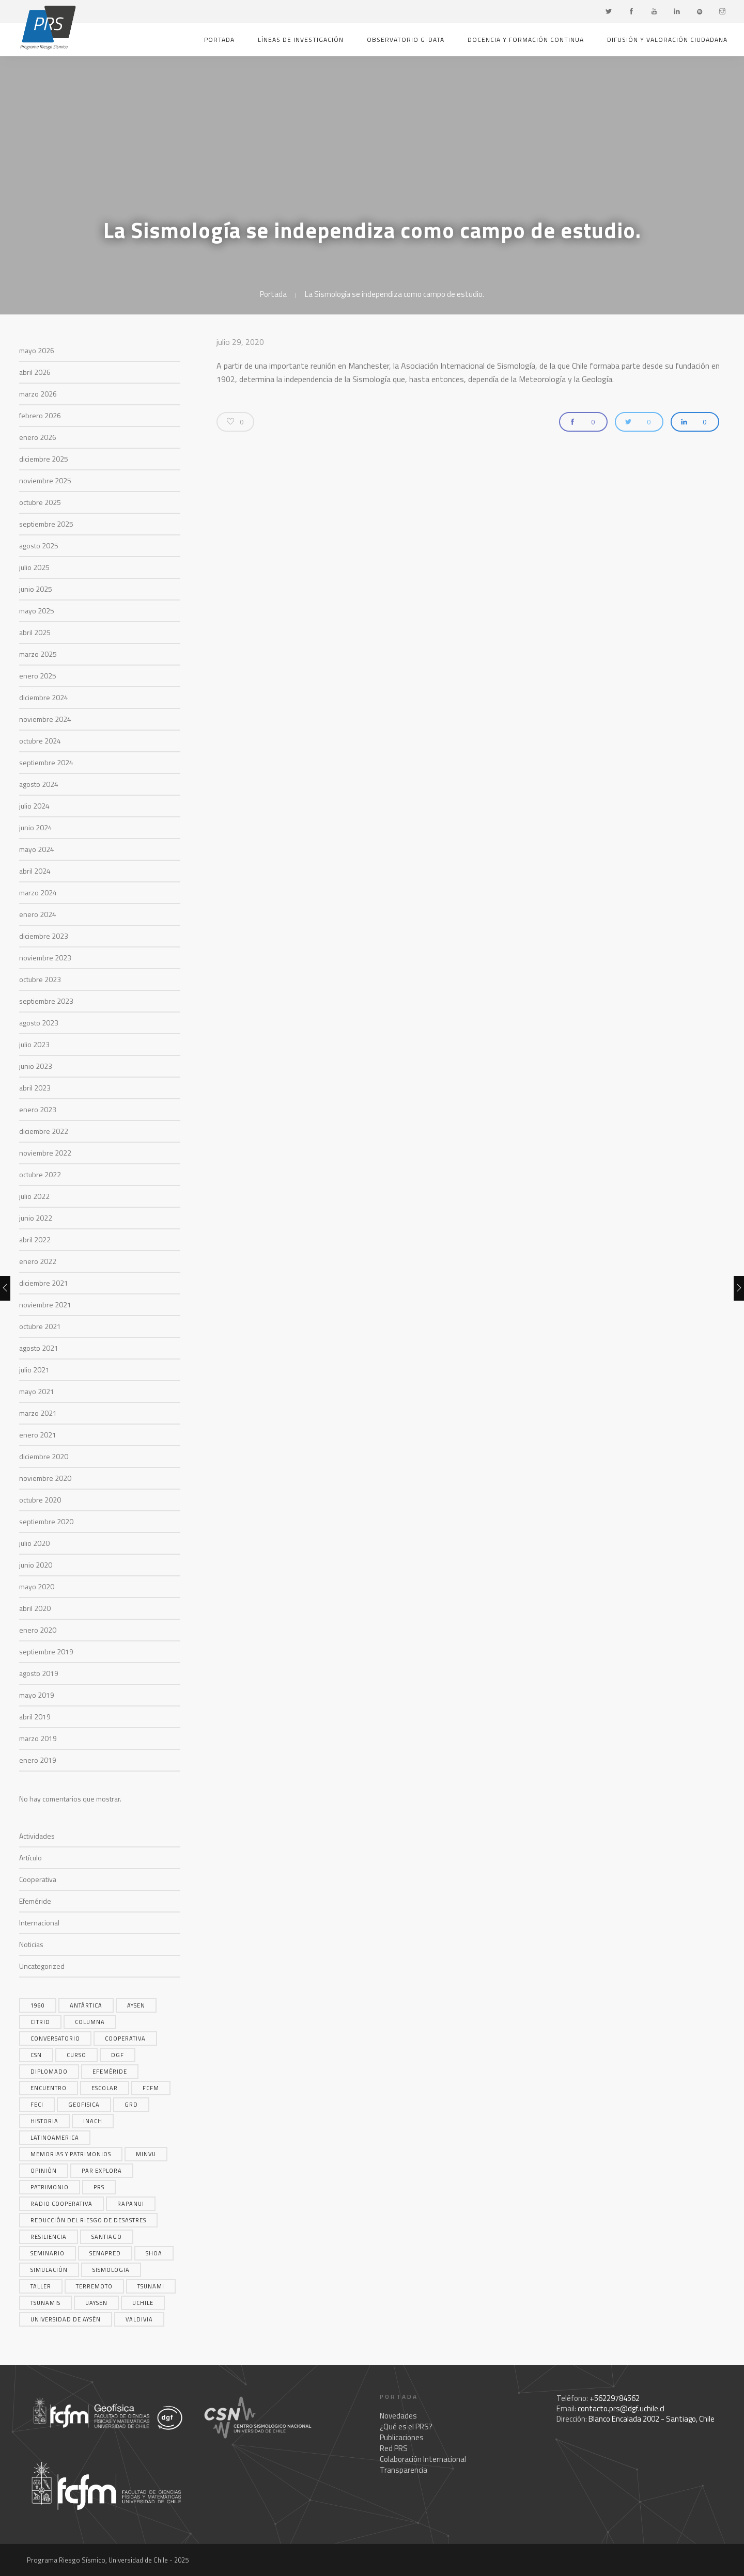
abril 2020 (35, 1608)
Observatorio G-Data (405, 39)
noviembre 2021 (45, 1304)
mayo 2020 (36, 1586)
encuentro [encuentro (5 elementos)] (48, 2088)
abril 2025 (35, 632)
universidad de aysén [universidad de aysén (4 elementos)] (65, 2319)
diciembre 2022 (43, 1131)
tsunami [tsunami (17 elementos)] (150, 2286)
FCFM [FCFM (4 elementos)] (151, 2088)
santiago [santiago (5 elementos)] (106, 2237)
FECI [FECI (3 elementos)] (36, 2104)
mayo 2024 (36, 849)
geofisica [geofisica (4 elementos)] (84, 2104)
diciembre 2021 (43, 1282)
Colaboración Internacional (423, 2459)
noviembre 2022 (45, 1152)
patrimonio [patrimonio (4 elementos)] (49, 2187)
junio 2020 (35, 1564)
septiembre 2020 (46, 1521)
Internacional (39, 1922)
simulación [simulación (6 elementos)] (49, 2270)
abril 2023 (35, 1087)
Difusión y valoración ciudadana (667, 39)
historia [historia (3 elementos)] (44, 2121)
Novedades (398, 2416)
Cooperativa (37, 1879)
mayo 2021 (36, 1391)
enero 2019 (37, 1760)
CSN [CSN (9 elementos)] (36, 2055)
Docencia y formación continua (526, 39)
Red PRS (394, 2448)
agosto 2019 (38, 1673)
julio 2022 (34, 1196)
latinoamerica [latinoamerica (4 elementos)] (54, 2138)
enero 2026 (37, 437)
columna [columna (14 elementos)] (90, 2022)
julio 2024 (34, 805)
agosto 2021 (38, 1347)
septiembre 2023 (46, 1000)
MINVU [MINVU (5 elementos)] (146, 2154)
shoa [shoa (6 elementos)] (154, 2253)
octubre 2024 (40, 740)
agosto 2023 (38, 1022)
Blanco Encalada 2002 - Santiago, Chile (651, 2419)
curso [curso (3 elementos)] (76, 2055)
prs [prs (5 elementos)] (99, 2187)
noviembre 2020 (45, 1478)
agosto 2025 (38, 545)
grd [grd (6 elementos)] (131, 2104)
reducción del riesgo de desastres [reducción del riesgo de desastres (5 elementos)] (88, 2220)
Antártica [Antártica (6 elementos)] (86, 2005)
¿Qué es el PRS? (406, 2426)
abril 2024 (35, 870)
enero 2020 (37, 1629)
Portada (219, 39)
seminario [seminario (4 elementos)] (47, 2253)
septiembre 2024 (46, 762)
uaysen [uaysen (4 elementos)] (96, 2303)
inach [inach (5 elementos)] (92, 2121)
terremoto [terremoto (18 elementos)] (94, 2286)
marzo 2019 (38, 1738)
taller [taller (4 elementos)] (40, 2286)
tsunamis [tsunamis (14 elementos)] (45, 2303)
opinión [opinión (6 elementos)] (43, 2171)
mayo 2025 (36, 610)
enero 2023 (37, 1109)
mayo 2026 (36, 350)
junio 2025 (35, 588)
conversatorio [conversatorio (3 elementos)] (55, 2038)
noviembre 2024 (45, 719)
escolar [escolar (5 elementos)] (104, 2088)
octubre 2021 (40, 1326)
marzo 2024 (38, 892)
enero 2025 (37, 675)
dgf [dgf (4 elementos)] (117, 2055)
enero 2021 (37, 1434)
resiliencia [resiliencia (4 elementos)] (48, 2237)
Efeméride (35, 1900)
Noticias (31, 1944)
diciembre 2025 (43, 458)
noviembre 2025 (45, 480)
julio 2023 (34, 1044)
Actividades (37, 1835)
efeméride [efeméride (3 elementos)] (109, 2071)
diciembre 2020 (43, 1456)
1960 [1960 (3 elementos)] (37, 2005)
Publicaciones (402, 2437)
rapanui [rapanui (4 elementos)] (130, 2204)
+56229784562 (615, 2398)
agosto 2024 (38, 784)
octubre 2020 (40, 1499)
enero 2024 (37, 914)
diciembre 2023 (43, 935)
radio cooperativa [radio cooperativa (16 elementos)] (61, 2204)
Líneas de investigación (301, 39)
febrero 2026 (40, 415)
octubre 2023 (40, 979)
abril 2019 (35, 1716)
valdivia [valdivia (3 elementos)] (139, 2319)
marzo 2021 (38, 1413)
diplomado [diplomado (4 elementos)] (49, 2071)
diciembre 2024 (43, 697)
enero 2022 (37, 1261)
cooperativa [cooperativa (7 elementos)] (125, 2038)
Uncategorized (42, 1966)
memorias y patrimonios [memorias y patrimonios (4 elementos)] (70, 2154)
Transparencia (403, 2470)
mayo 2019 (36, 1694)
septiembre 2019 (46, 1651)
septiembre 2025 (46, 523)
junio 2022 (35, 1217)
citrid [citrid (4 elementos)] (40, 2022)
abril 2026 (35, 372)
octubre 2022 (40, 1174)
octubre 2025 (40, 502)
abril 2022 (35, 1239)
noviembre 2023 (45, 957)
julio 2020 (34, 1543)
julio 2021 (34, 1369)
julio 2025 (34, 567)
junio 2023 (35, 1066)
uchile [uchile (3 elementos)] (142, 2303)
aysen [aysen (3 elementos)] (136, 2005)
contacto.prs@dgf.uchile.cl (621, 2408)
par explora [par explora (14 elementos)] (102, 2171)
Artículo (30, 1857)
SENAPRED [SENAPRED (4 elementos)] (105, 2253)
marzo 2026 (38, 393)
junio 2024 (35, 827)
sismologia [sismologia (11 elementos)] (111, 2270)
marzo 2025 (38, 654)
